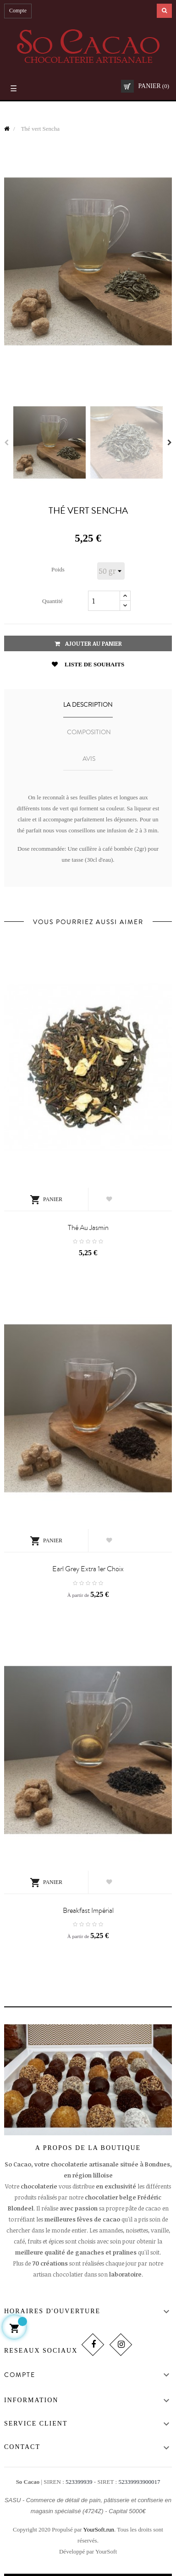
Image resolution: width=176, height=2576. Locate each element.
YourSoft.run (98, 2529)
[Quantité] (104, 601)
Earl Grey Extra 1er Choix (88, 1569)
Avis (88, 759)
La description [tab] (88, 704)
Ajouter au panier (88, 643)
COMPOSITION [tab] (89, 732)
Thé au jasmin (88, 1228)
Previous (6, 442)
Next (169, 442)
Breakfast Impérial (88, 1911)
